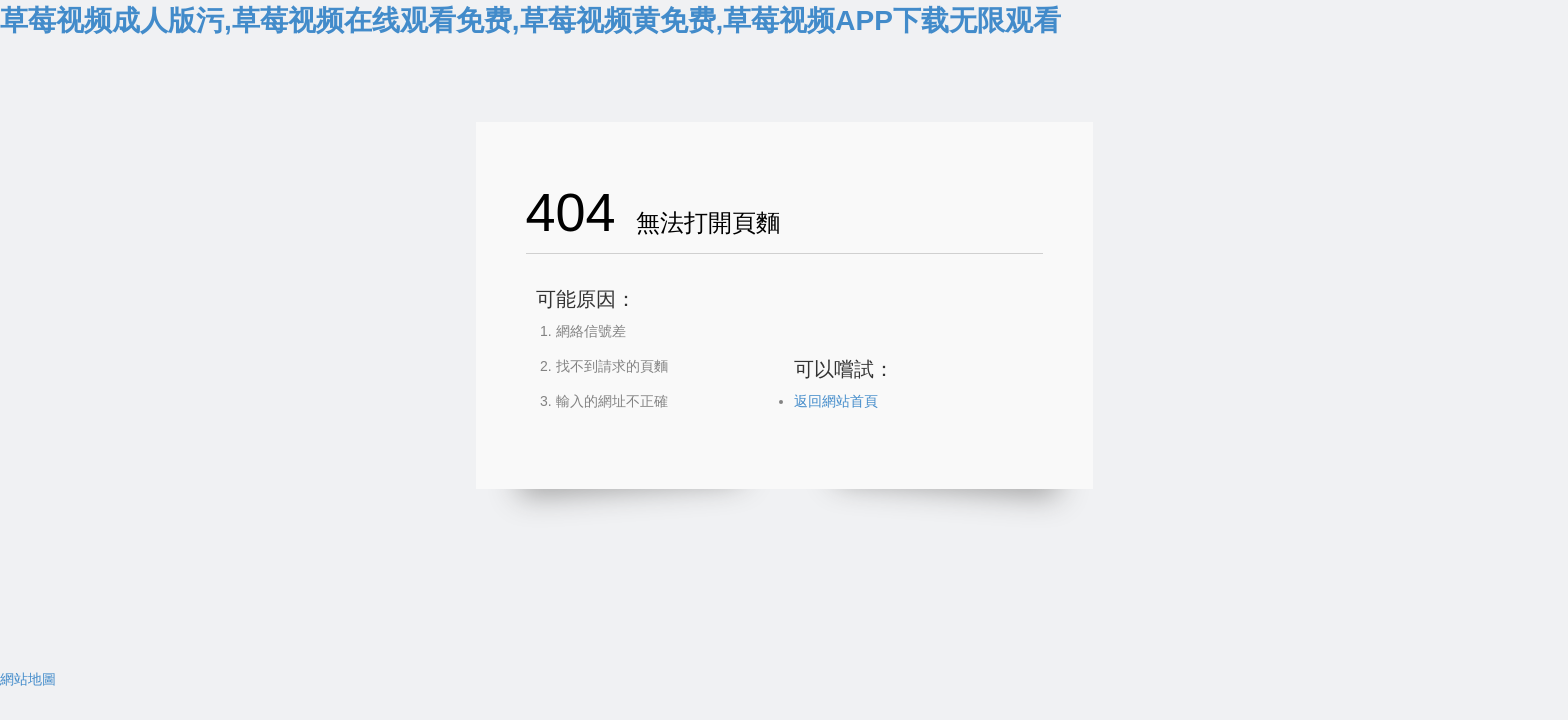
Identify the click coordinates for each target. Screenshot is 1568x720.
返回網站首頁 (836, 401)
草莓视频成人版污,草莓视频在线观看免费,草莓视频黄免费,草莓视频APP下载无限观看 (530, 20)
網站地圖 (28, 679)
